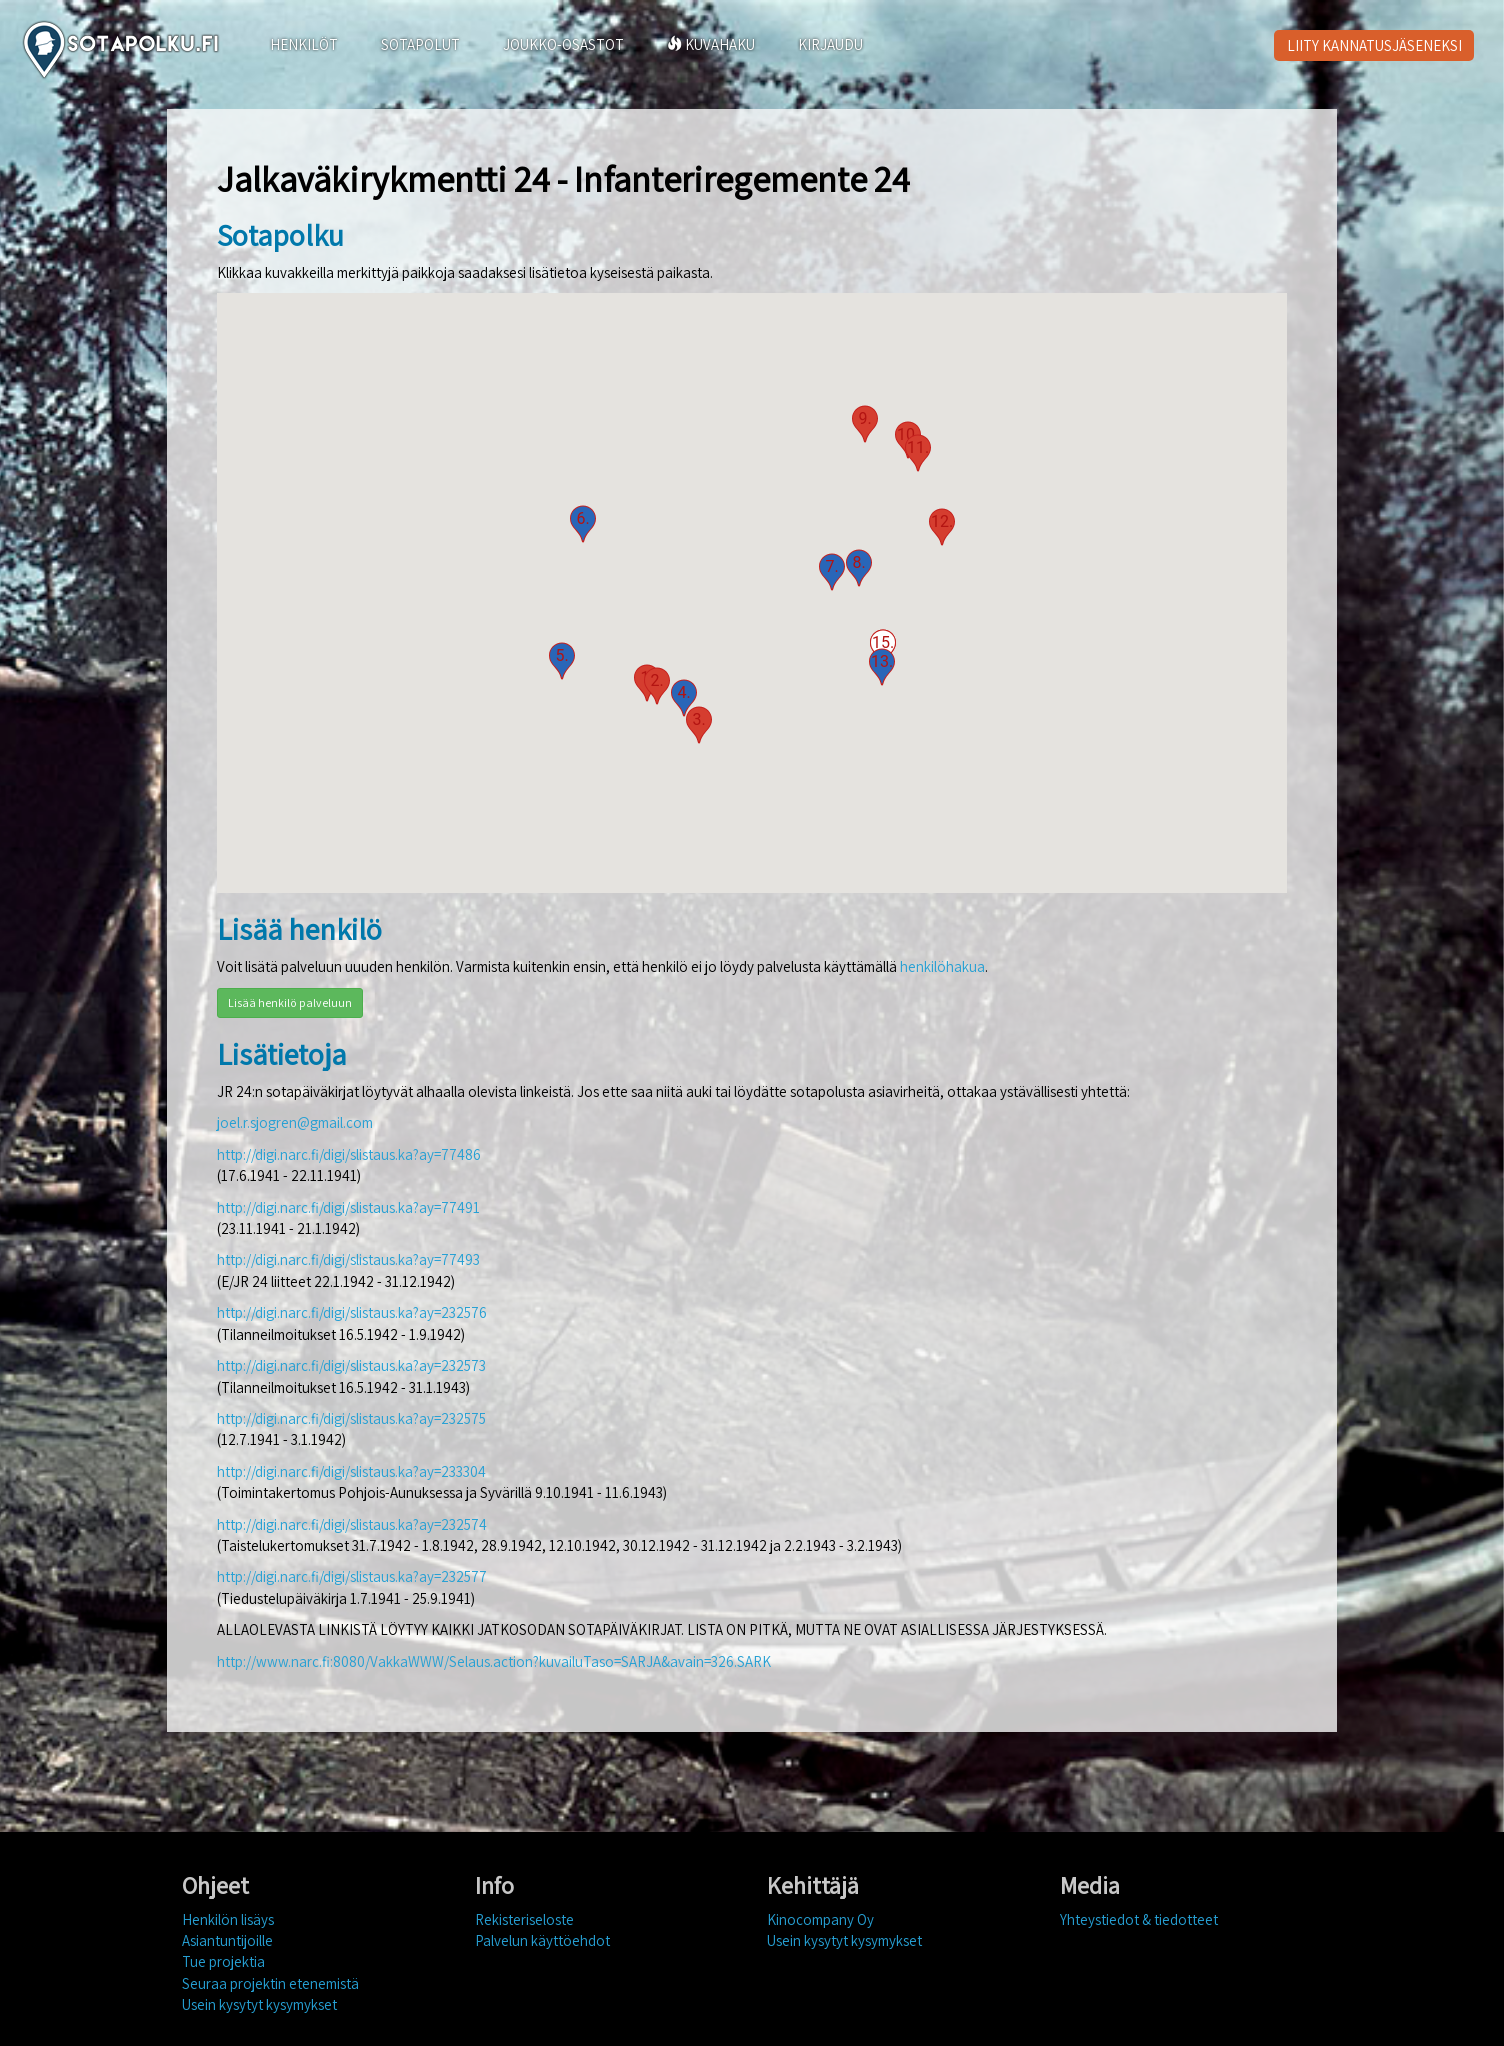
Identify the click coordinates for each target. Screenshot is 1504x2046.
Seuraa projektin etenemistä (270, 1983)
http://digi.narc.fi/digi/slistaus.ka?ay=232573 (351, 1365)
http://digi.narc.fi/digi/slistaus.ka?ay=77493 (348, 1259)
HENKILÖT (304, 44)
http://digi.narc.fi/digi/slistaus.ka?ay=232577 (352, 1576)
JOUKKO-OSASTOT (563, 44)
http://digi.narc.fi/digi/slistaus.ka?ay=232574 (352, 1524)
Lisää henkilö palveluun (290, 1002)
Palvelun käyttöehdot (542, 1940)
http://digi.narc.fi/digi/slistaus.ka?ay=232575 (351, 1418)
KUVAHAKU (711, 44)
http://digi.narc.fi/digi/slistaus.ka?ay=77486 (349, 1154)
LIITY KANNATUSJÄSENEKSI (1374, 45)
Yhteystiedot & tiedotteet (1139, 1919)
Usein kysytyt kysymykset (259, 2004)
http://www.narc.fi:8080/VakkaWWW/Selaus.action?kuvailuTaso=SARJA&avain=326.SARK (494, 1661)
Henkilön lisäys (228, 1919)
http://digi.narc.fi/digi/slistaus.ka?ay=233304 (351, 1471)
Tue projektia (223, 1961)
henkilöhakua (942, 966)
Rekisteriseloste (524, 1919)
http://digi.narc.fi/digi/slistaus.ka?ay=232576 (352, 1312)
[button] (657, 686)
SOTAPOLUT (420, 44)
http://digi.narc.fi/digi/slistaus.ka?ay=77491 (348, 1207)
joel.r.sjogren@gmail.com (295, 1122)
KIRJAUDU (830, 44)
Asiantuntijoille (227, 1940)
